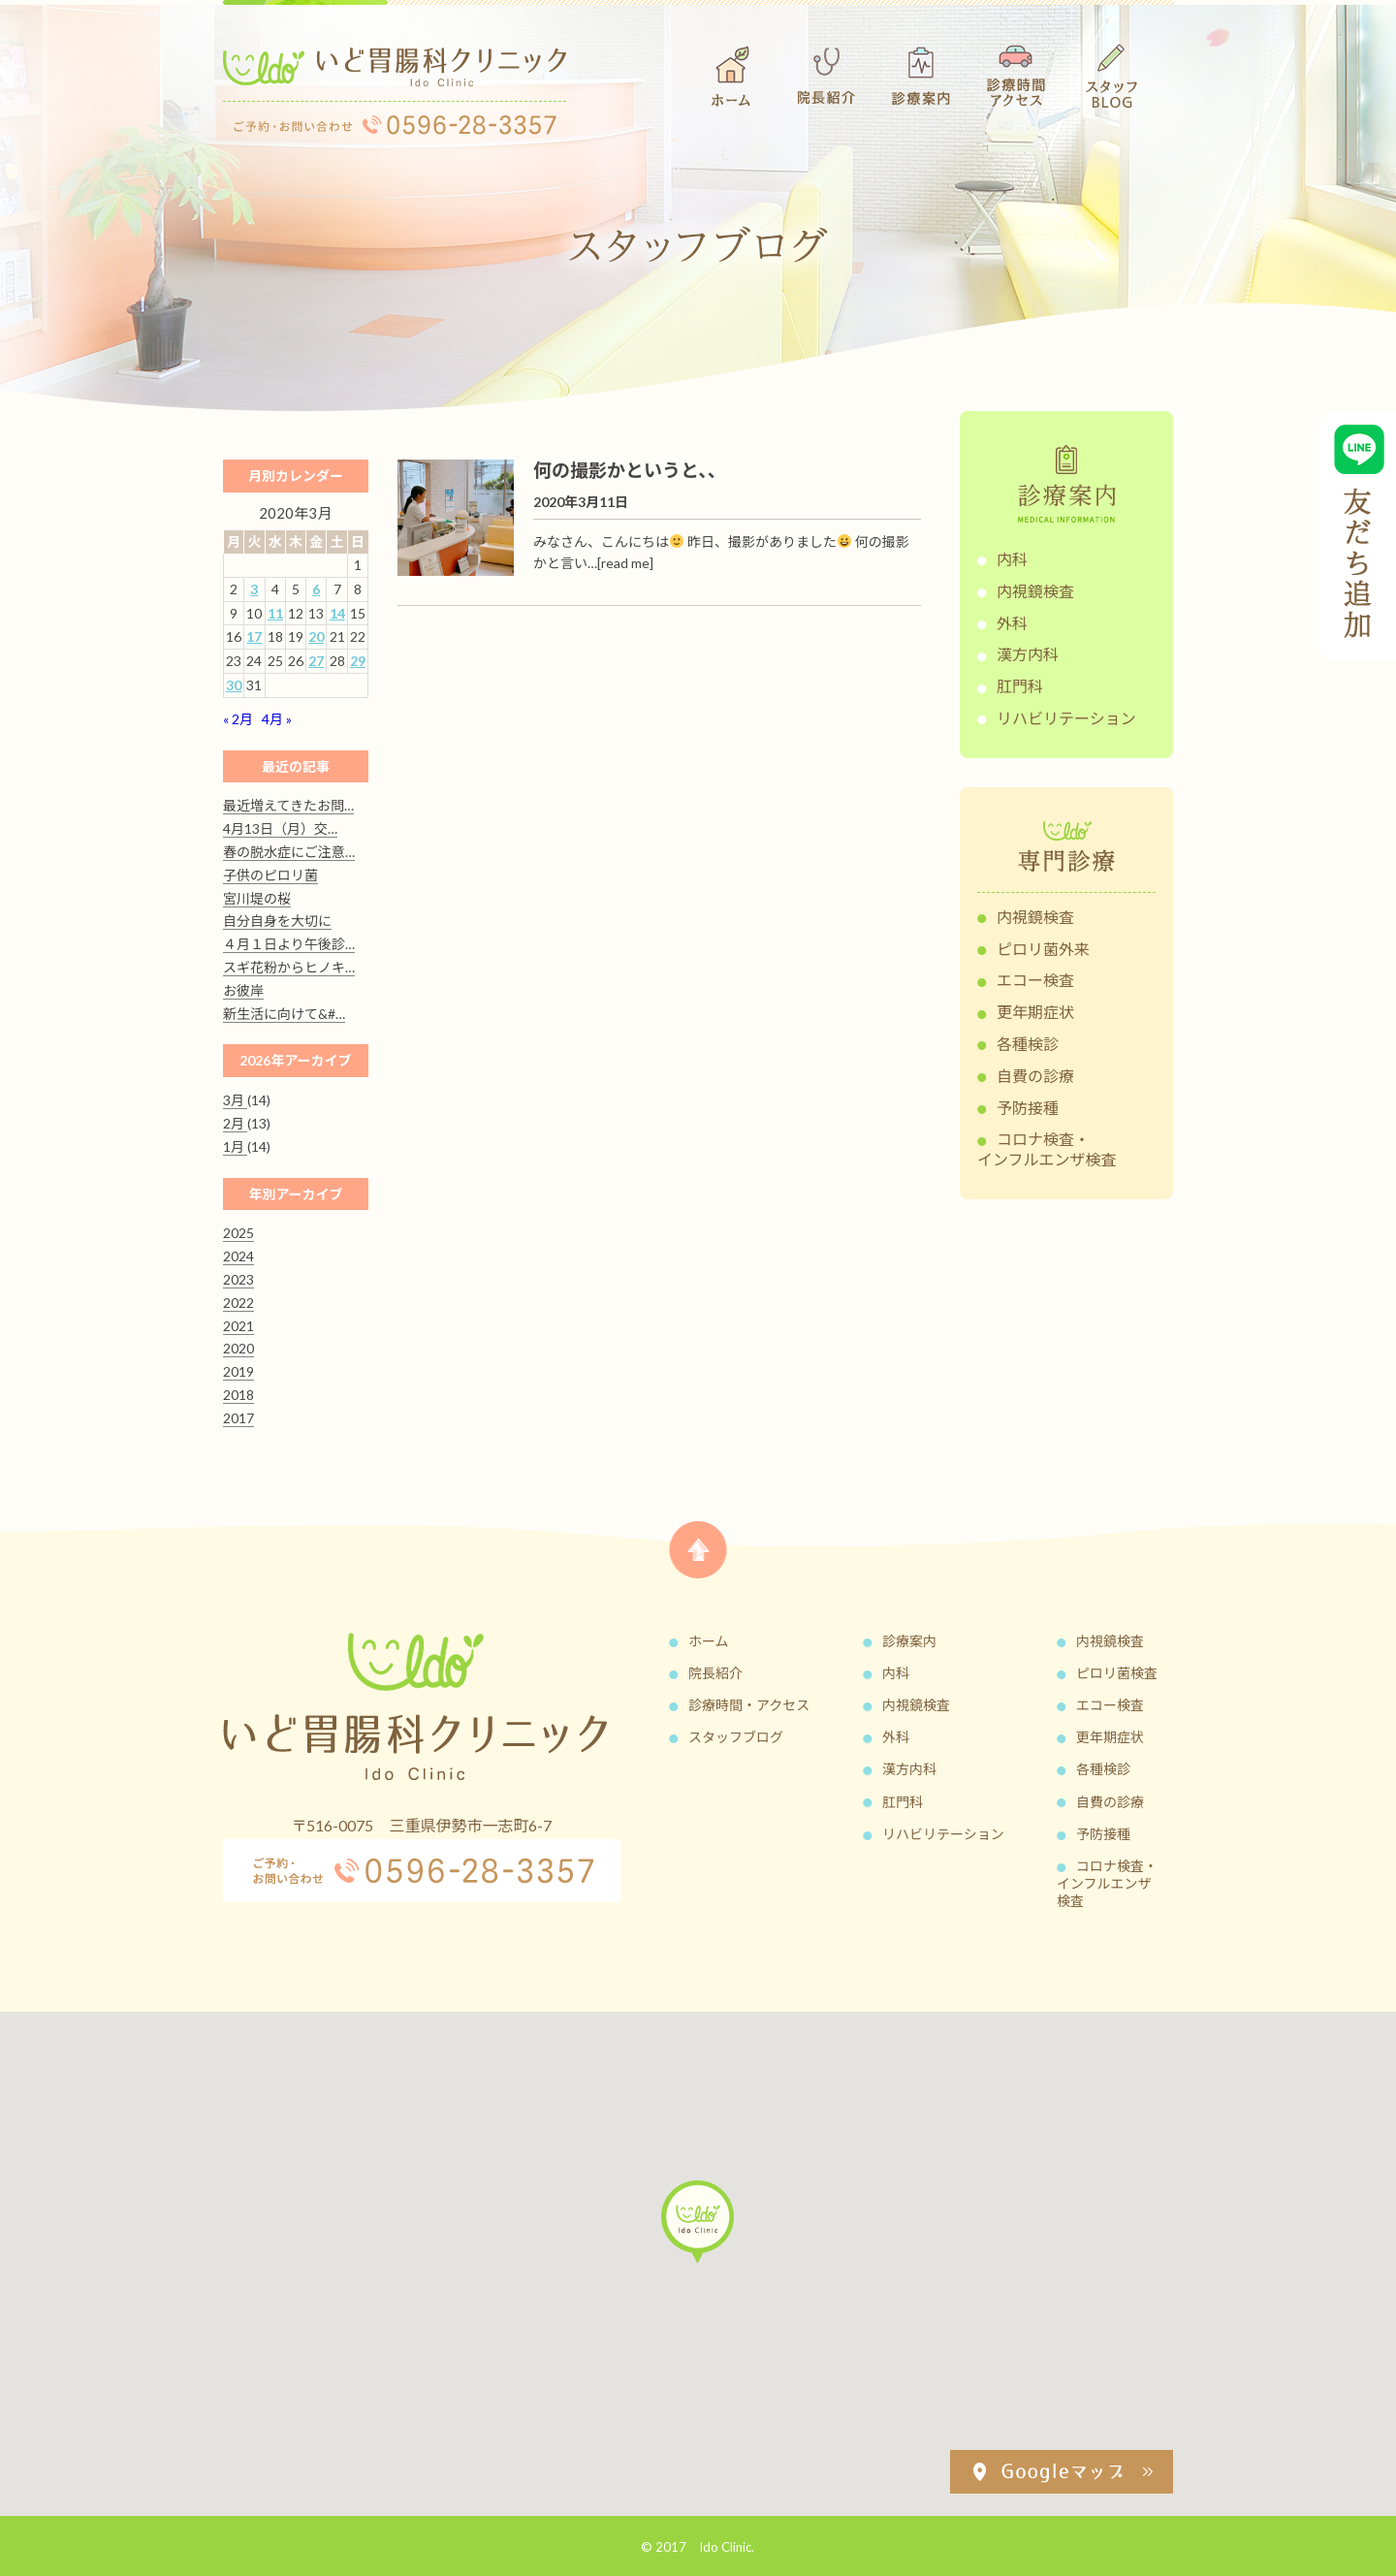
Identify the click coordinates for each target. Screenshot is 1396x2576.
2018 (238, 1394)
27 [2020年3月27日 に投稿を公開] (316, 660)
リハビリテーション (1066, 718)
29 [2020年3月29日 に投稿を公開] (357, 660)
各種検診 (1028, 1043)
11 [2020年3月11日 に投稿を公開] (275, 613)
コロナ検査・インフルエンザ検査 (1047, 1148)
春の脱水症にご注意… (289, 851)
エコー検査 (1035, 979)
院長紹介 (715, 1673)
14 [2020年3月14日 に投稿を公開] (337, 613)
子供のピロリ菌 (270, 875)
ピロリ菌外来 (1043, 948)
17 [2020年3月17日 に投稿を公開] (254, 636)
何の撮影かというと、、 (629, 470)
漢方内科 (1028, 654)
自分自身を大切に (277, 920)
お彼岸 (243, 990)
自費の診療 (1035, 1075)
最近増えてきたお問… (288, 805)
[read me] (625, 563)
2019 (238, 1371)
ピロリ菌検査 (1117, 1673)
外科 (1012, 623)
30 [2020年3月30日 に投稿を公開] (233, 685)
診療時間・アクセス (748, 1705)
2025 (238, 1232)
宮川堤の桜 (257, 898)
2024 (238, 1256)
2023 (238, 1279)
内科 (1012, 559)
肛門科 (1020, 686)
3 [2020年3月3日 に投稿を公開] (254, 589)
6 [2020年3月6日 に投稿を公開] (316, 589)
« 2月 (238, 719)
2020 (238, 1348)
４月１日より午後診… (289, 944)
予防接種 (1028, 1107)
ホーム (708, 1641)
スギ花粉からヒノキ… (289, 967)
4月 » (277, 719)
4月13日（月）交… (280, 828)
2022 (238, 1302)
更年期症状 (1035, 1011)
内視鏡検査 (1035, 591)
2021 (238, 1326)
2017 (238, 1418)
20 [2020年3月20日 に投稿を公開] (316, 636)
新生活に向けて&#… (284, 1013)
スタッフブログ (735, 1737)
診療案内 (909, 1641)
